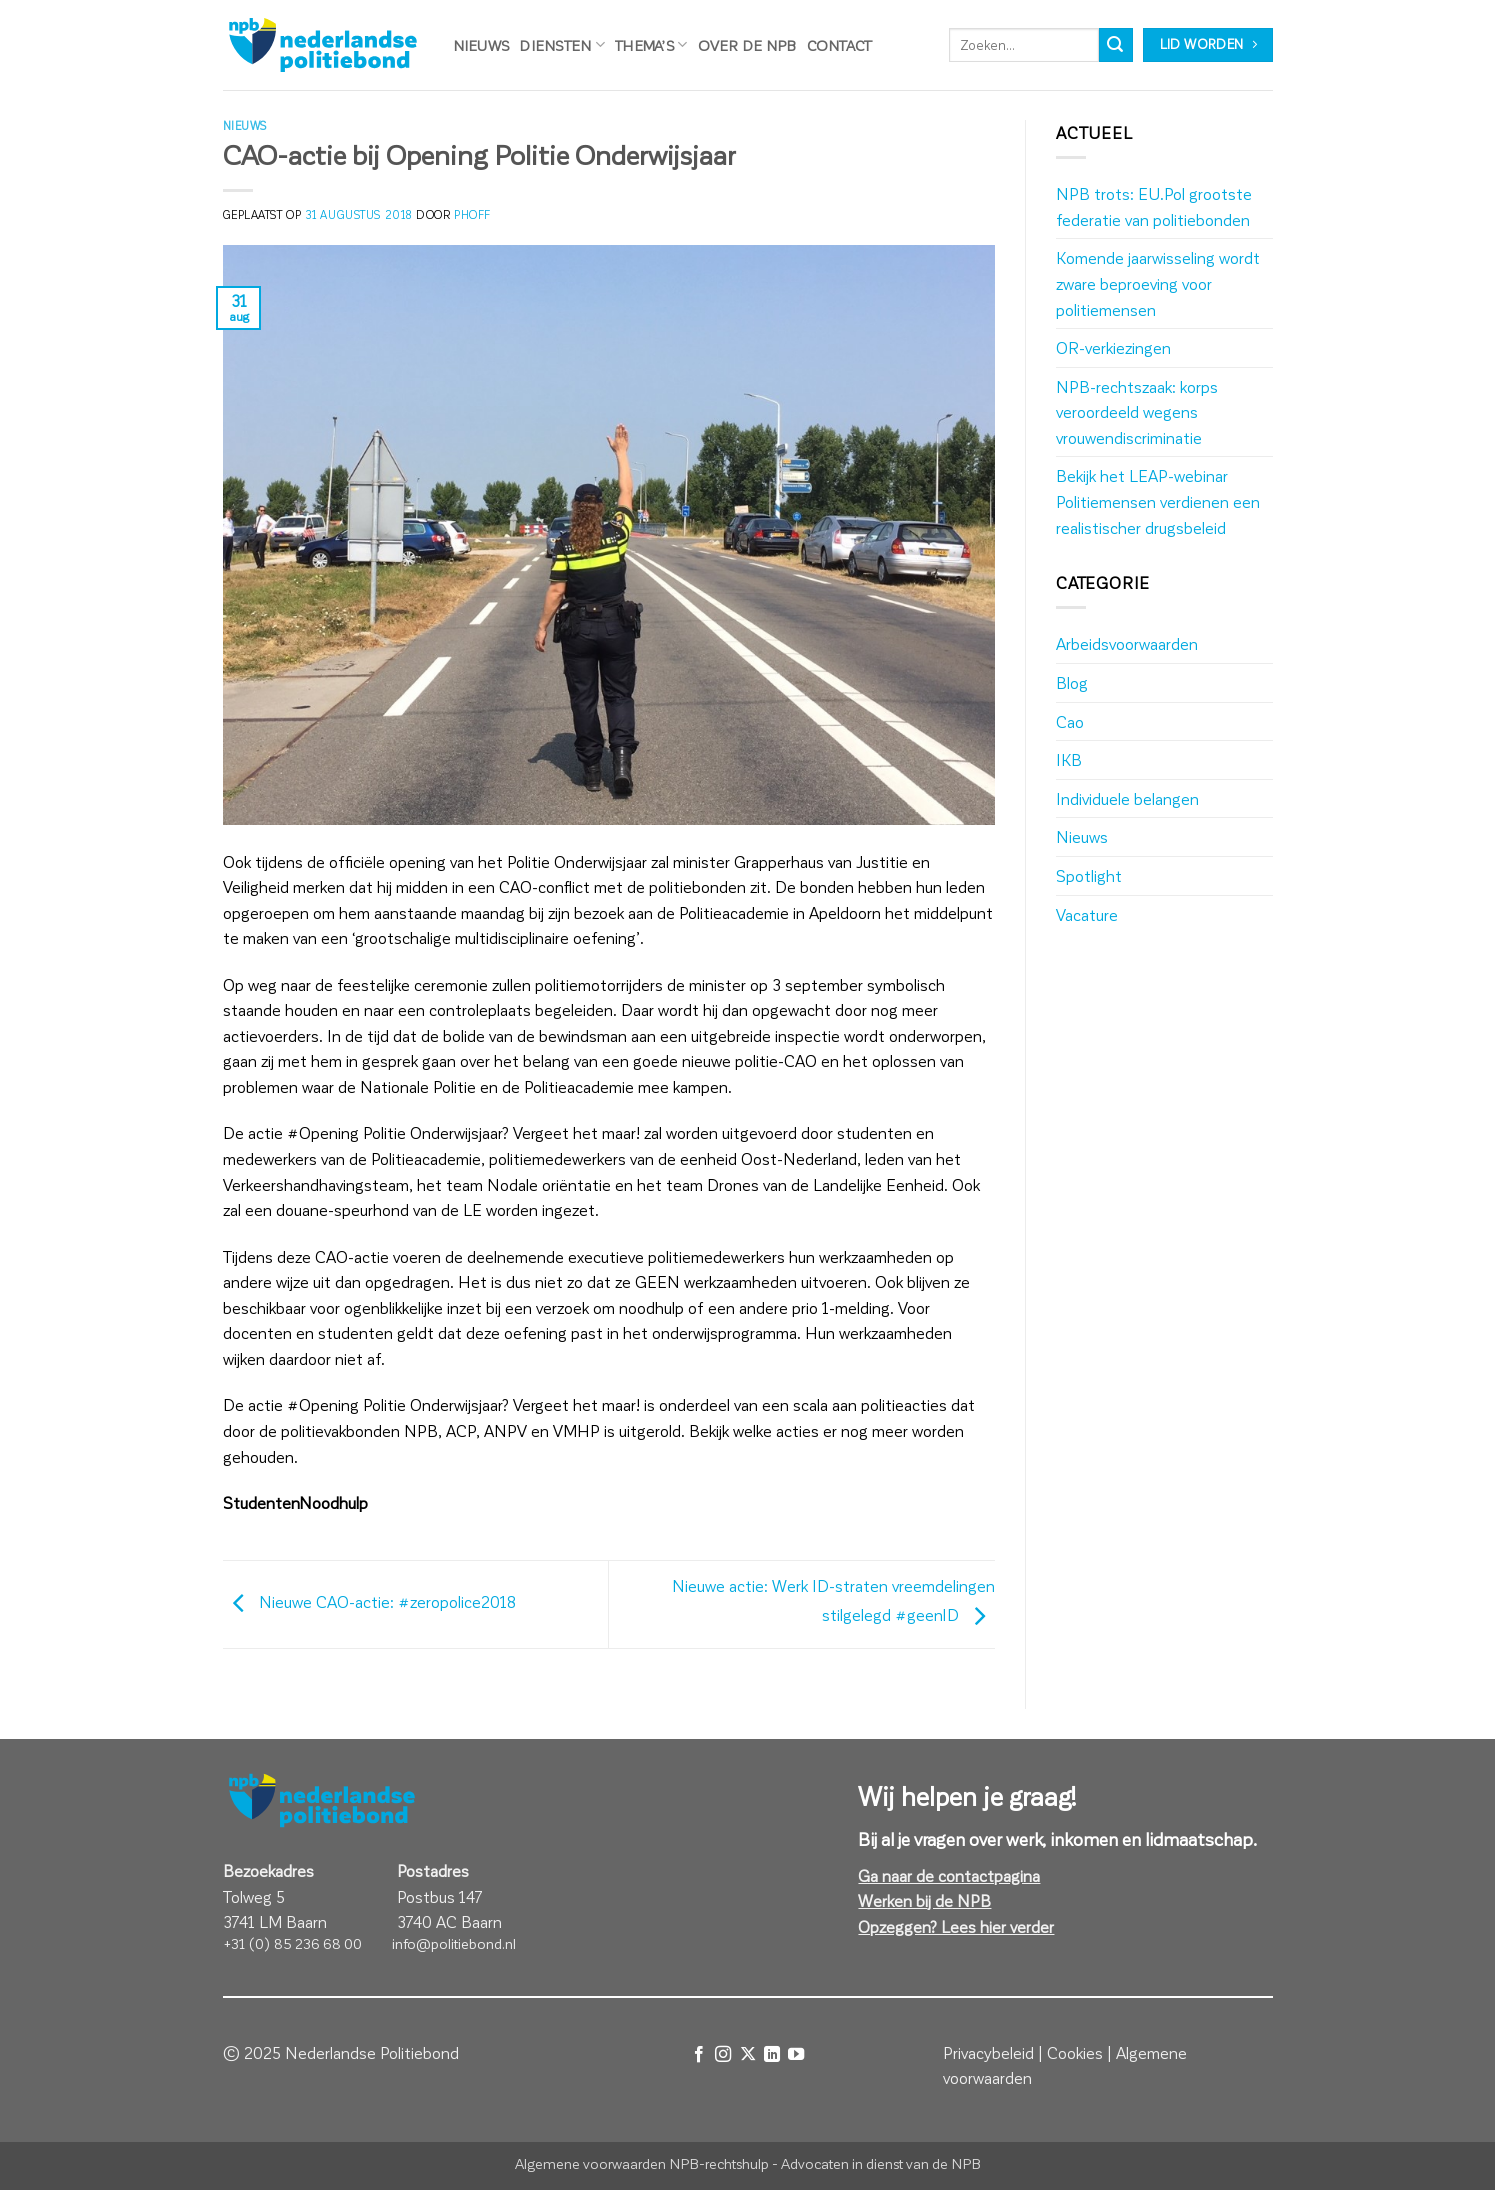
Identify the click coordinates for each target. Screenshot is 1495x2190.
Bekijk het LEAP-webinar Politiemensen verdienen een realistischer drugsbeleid (1158, 501)
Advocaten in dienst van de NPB (881, 2163)
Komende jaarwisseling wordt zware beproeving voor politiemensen (1158, 283)
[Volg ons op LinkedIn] (772, 2054)
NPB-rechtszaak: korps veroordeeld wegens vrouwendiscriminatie (1137, 412)
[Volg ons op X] (747, 2054)
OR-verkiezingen (1113, 347)
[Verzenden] (1116, 45)
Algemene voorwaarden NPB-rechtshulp (642, 2163)
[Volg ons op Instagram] (723, 2054)
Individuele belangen (1127, 798)
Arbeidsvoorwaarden (1127, 643)
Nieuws (481, 45)
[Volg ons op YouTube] (796, 2054)
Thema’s (651, 44)
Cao (1070, 721)
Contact (840, 45)
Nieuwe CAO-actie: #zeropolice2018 (369, 1601)
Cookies (1075, 2052)
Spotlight (1089, 875)
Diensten (562, 44)
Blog (1072, 682)
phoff (472, 214)
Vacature (1087, 914)
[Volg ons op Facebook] (698, 2054)
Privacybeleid (988, 2052)
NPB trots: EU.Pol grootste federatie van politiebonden (1154, 206)
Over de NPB (747, 45)
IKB (1069, 759)
